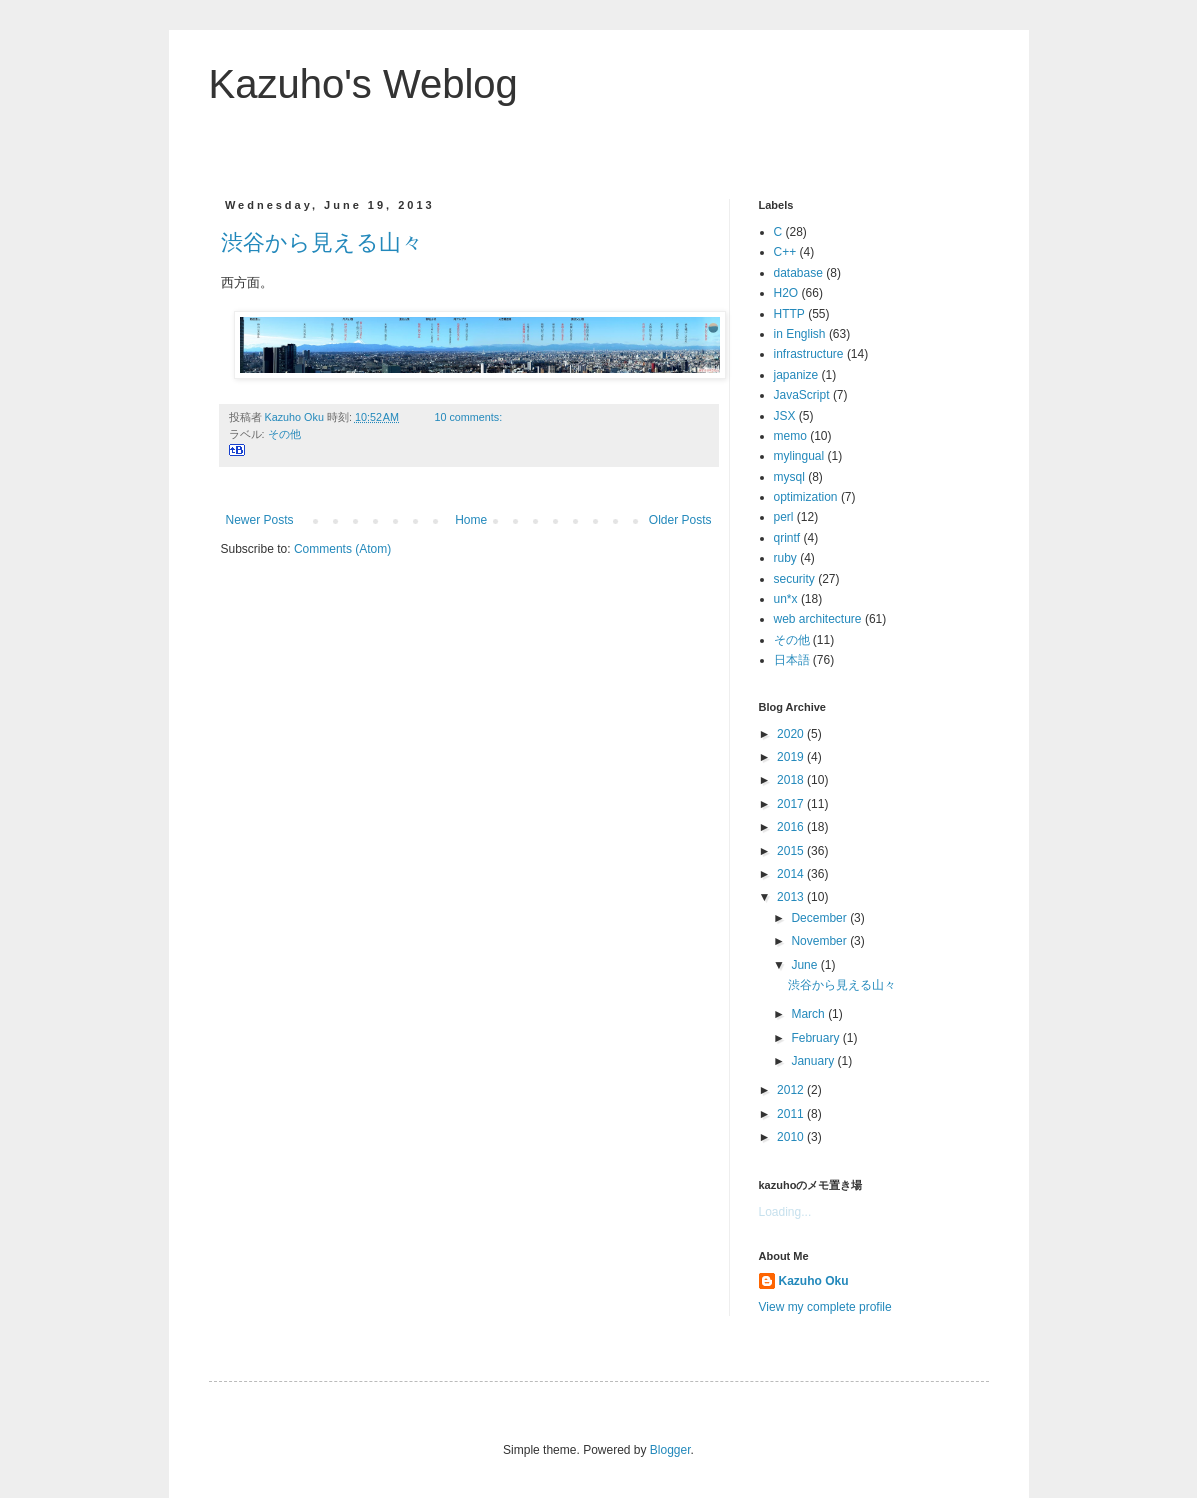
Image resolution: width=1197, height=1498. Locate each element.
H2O (786, 293)
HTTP (789, 314)
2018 (792, 780)
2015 (792, 851)
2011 (792, 1114)
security (794, 579)
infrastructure (809, 354)
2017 (792, 804)
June (805, 965)
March (809, 1014)
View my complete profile (825, 1307)
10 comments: (469, 417)
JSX (785, 416)
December (820, 918)
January (814, 1061)
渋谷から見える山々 (322, 242)
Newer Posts (260, 520)
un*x (786, 599)
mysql (789, 477)
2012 (792, 1090)
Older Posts (680, 520)
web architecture (818, 619)
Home (471, 520)
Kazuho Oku (814, 1281)
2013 (792, 897)
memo (790, 436)
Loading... (785, 1212)
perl (784, 517)
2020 (792, 734)
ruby (785, 558)
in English (800, 334)
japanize (796, 375)
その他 (284, 434)
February (816, 1038)
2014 (792, 874)
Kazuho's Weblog (363, 84)
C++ (785, 252)
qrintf (787, 538)
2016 (792, 827)
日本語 (792, 660)
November (820, 941)
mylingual (799, 456)
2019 (792, 757)
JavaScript (802, 395)
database (798, 273)
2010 (792, 1137)
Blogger (670, 1450)
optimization (806, 497)
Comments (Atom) (342, 549)
